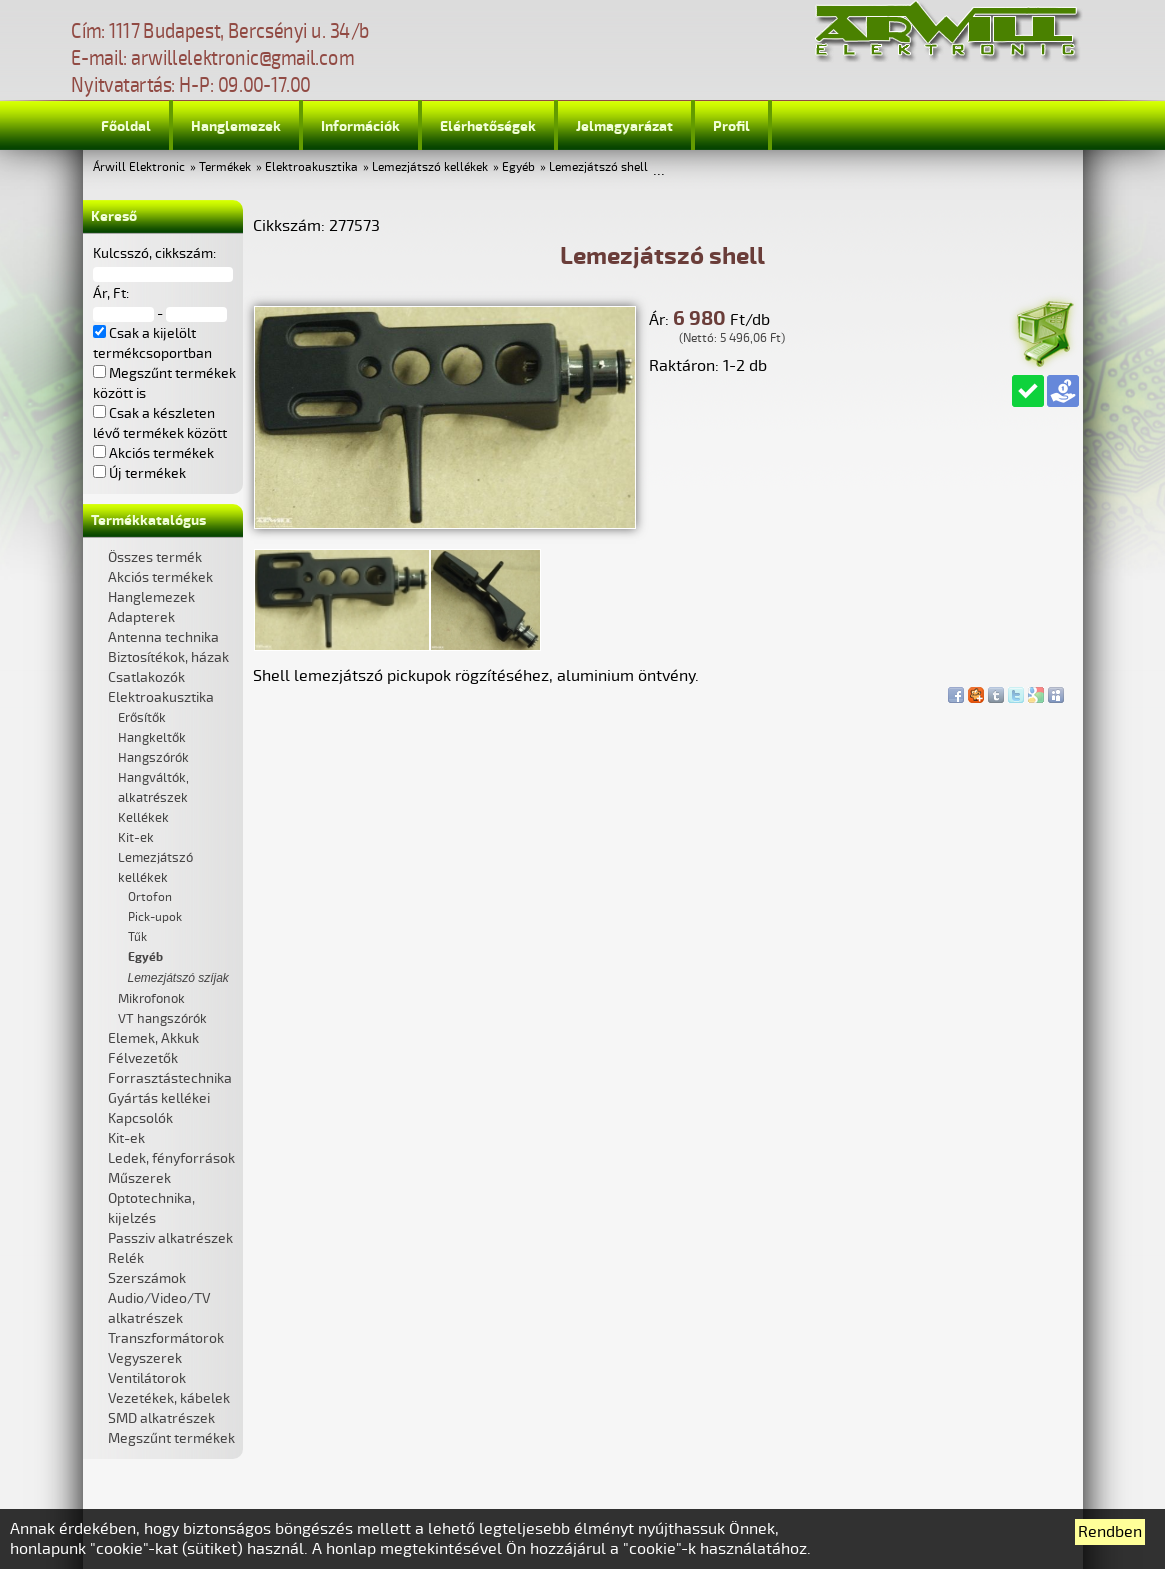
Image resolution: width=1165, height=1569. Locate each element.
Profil (731, 126)
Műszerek (139, 1178)
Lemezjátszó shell (598, 167)
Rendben (1110, 1532)
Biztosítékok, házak (168, 657)
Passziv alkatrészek (170, 1238)
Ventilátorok (147, 1378)
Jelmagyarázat (624, 126)
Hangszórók (153, 758)
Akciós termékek (160, 577)
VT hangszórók (162, 1019)
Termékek (225, 167)
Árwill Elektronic (139, 167)
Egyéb (518, 167)
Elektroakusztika (311, 167)
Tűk (137, 937)
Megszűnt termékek (171, 1438)
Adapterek (141, 617)
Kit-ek (136, 838)
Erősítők (142, 718)
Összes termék (155, 557)
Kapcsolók (140, 1118)
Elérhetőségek (488, 126)
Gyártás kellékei (159, 1098)
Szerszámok (147, 1278)
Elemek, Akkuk (153, 1038)
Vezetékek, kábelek (169, 1398)
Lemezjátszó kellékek (430, 167)
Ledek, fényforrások (171, 1158)
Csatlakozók (146, 677)
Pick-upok (155, 917)
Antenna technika (163, 637)
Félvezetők (143, 1058)
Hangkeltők (152, 738)
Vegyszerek (145, 1358)
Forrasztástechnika (170, 1078)
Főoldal (126, 126)
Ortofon (150, 897)
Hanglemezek (236, 126)
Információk (360, 126)
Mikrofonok (151, 999)
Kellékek (143, 818)
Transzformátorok (166, 1338)
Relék (126, 1258)
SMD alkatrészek (161, 1418)
